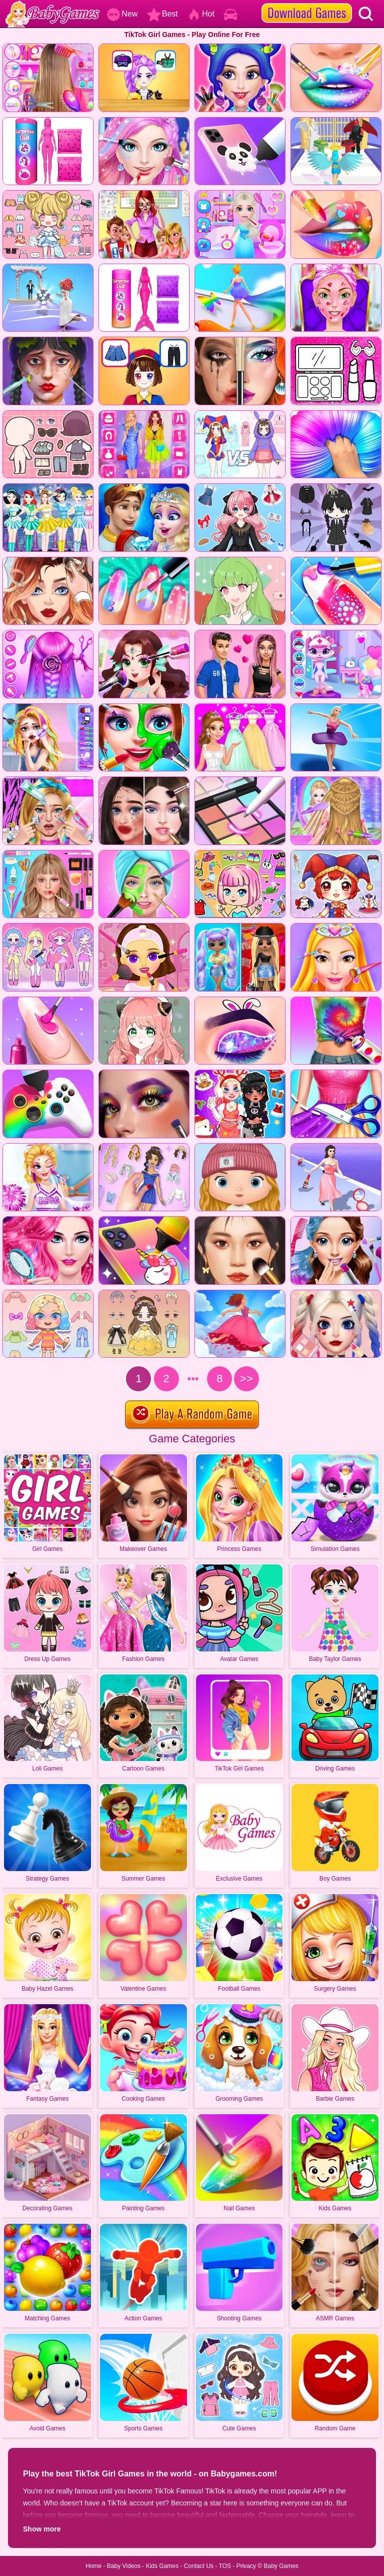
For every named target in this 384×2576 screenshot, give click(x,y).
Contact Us (199, 2565)
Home (94, 2565)
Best (162, 14)
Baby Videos (123, 2565)
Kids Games (162, 2565)
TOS (225, 2565)
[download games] (306, 3)
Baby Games (281, 2565)
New (122, 14)
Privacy (246, 2565)
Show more (41, 2529)
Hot (200, 14)
